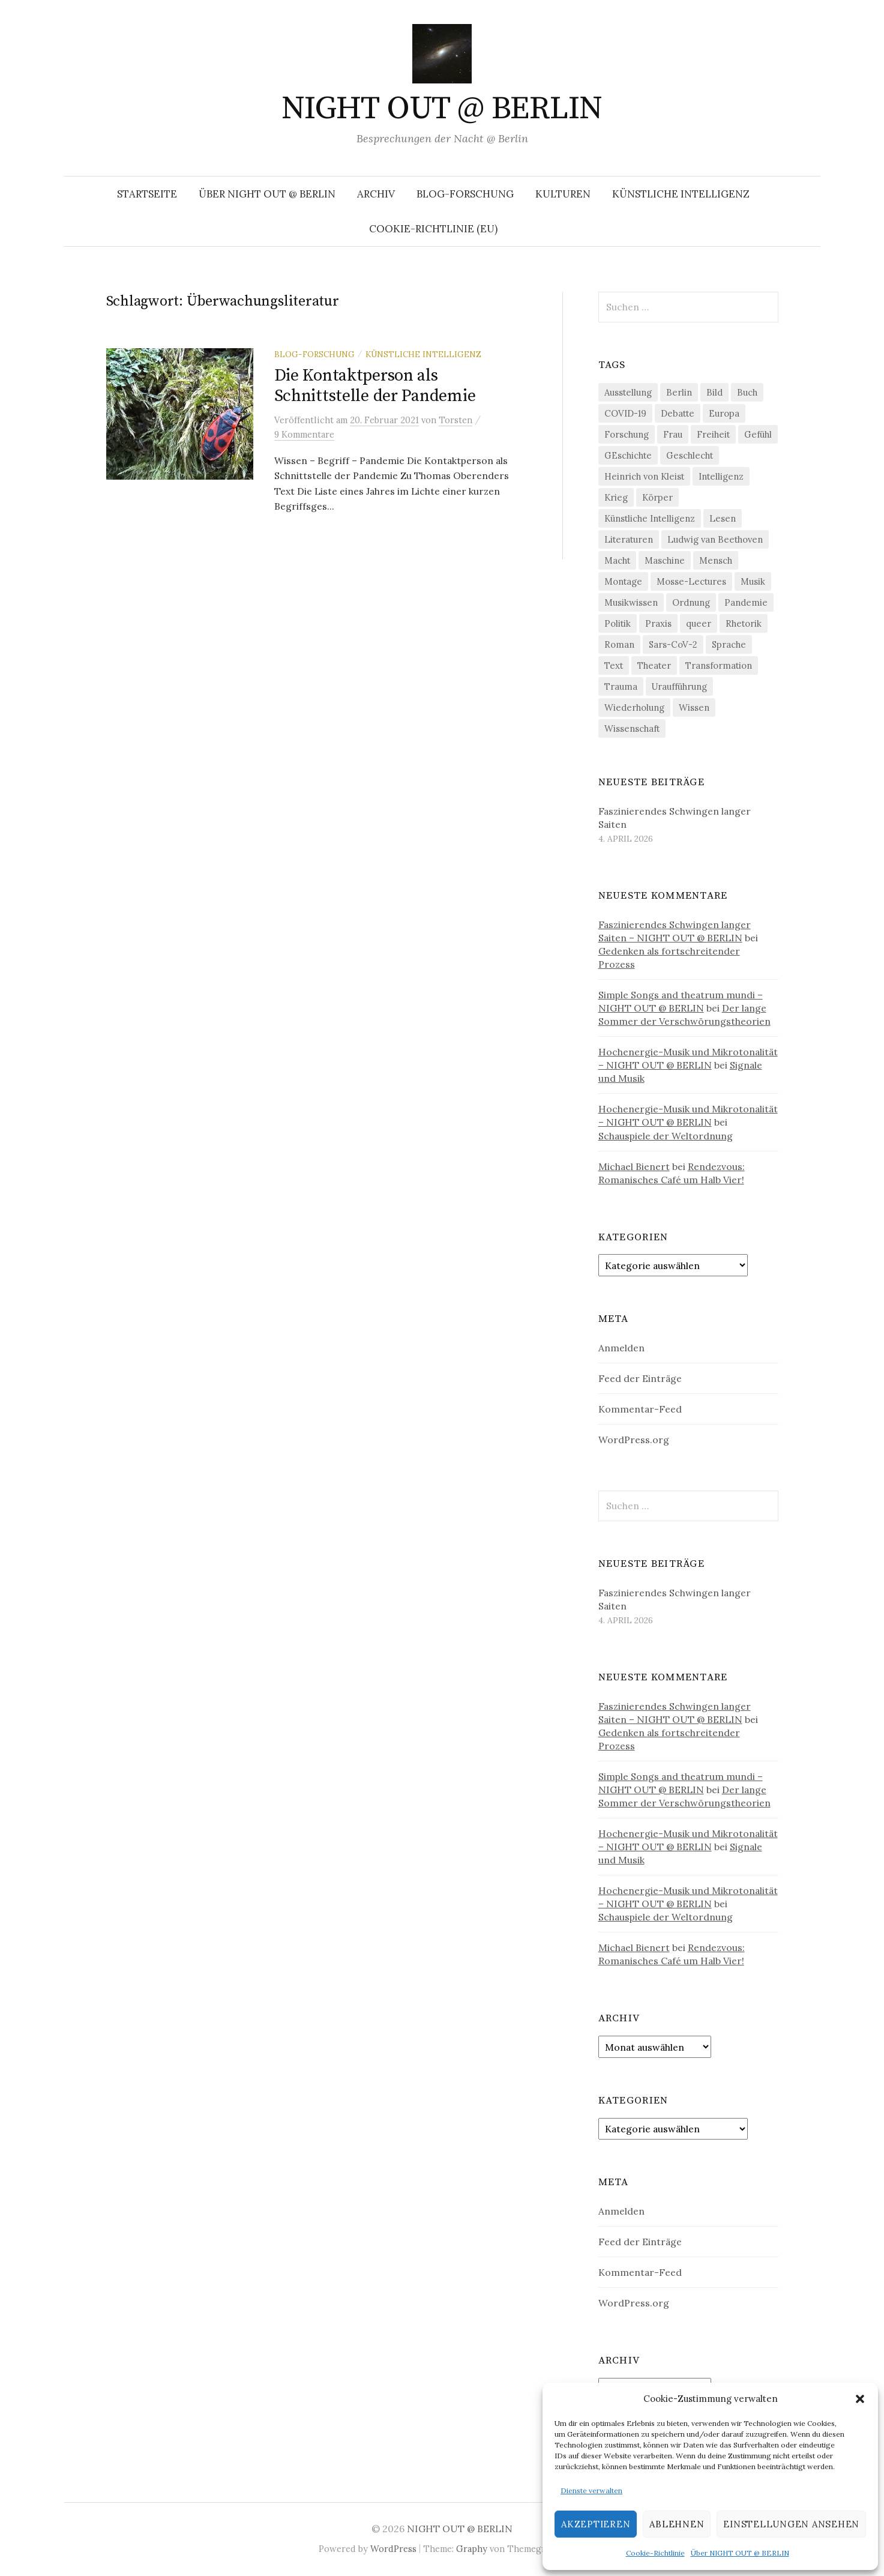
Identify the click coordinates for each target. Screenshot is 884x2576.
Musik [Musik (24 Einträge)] (753, 581)
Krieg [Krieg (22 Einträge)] (616, 497)
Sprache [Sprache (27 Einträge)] (729, 644)
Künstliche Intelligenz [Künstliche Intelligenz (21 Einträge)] (649, 518)
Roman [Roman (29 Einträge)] (619, 644)
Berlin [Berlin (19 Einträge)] (679, 392)
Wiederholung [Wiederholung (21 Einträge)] (634, 707)
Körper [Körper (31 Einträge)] (657, 497)
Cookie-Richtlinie (655, 2552)
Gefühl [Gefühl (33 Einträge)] (758, 434)
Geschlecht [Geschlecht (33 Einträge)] (689, 455)
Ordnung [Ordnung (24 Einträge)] (691, 602)
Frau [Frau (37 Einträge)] (672, 434)
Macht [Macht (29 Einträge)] (617, 560)
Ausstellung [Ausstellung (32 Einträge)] (628, 392)
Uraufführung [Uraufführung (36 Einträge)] (679, 686)
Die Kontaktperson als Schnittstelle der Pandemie (375, 385)
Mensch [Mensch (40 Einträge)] (715, 560)
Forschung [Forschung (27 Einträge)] (626, 434)
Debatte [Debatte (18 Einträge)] (677, 413)
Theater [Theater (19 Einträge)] (654, 665)
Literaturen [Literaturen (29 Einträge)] (628, 539)
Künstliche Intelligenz (681, 194)
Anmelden (621, 1348)
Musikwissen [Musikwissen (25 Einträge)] (631, 602)
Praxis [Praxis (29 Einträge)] (658, 623)
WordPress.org (633, 1440)
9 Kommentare (304, 434)
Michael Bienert (634, 1166)
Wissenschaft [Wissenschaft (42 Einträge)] (632, 728)
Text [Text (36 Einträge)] (613, 665)
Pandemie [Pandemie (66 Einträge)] (746, 602)
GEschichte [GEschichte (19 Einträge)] (628, 455)
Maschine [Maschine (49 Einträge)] (665, 560)
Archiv (376, 194)
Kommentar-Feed (640, 1409)
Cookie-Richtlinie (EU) (433, 228)
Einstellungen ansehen (791, 2524)
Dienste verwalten (591, 2490)
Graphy (471, 2548)
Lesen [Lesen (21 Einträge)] (722, 518)
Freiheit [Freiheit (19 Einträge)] (713, 434)
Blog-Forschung (465, 194)
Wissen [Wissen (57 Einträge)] (694, 707)
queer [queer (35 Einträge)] (698, 623)
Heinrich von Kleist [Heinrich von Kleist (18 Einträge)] (644, 476)
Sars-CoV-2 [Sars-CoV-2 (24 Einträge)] (673, 644)
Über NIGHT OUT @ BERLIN (740, 2552)
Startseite (147, 194)
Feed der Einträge (640, 1378)
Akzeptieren (595, 2524)
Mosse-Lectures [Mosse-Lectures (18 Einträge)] (691, 581)
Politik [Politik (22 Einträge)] (617, 623)
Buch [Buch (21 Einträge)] (747, 392)
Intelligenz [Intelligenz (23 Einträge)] (721, 476)
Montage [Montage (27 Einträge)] (623, 581)
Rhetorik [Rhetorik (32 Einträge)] (744, 623)
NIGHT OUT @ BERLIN (441, 108)
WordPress (393, 2548)
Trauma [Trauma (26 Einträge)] (620, 686)
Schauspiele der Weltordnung (665, 1136)
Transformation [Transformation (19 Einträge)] (718, 665)
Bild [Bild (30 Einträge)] (714, 392)
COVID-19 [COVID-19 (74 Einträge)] (625, 413)
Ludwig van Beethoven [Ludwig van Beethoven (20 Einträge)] (715, 539)
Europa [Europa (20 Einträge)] (724, 413)
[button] (860, 2399)
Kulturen (563, 194)
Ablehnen (676, 2524)
